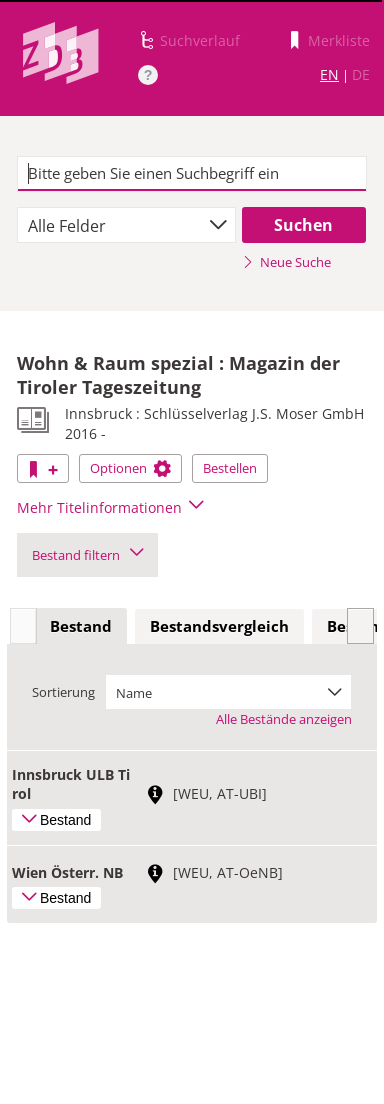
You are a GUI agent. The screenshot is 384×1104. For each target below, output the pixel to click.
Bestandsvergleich (219, 626)
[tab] (81, 627)
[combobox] (126, 225)
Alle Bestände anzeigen (284, 719)
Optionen (130, 468)
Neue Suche (286, 262)
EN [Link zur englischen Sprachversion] (329, 74)
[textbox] (191, 174)
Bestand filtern (87, 555)
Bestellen (230, 468)
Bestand (81, 626)
